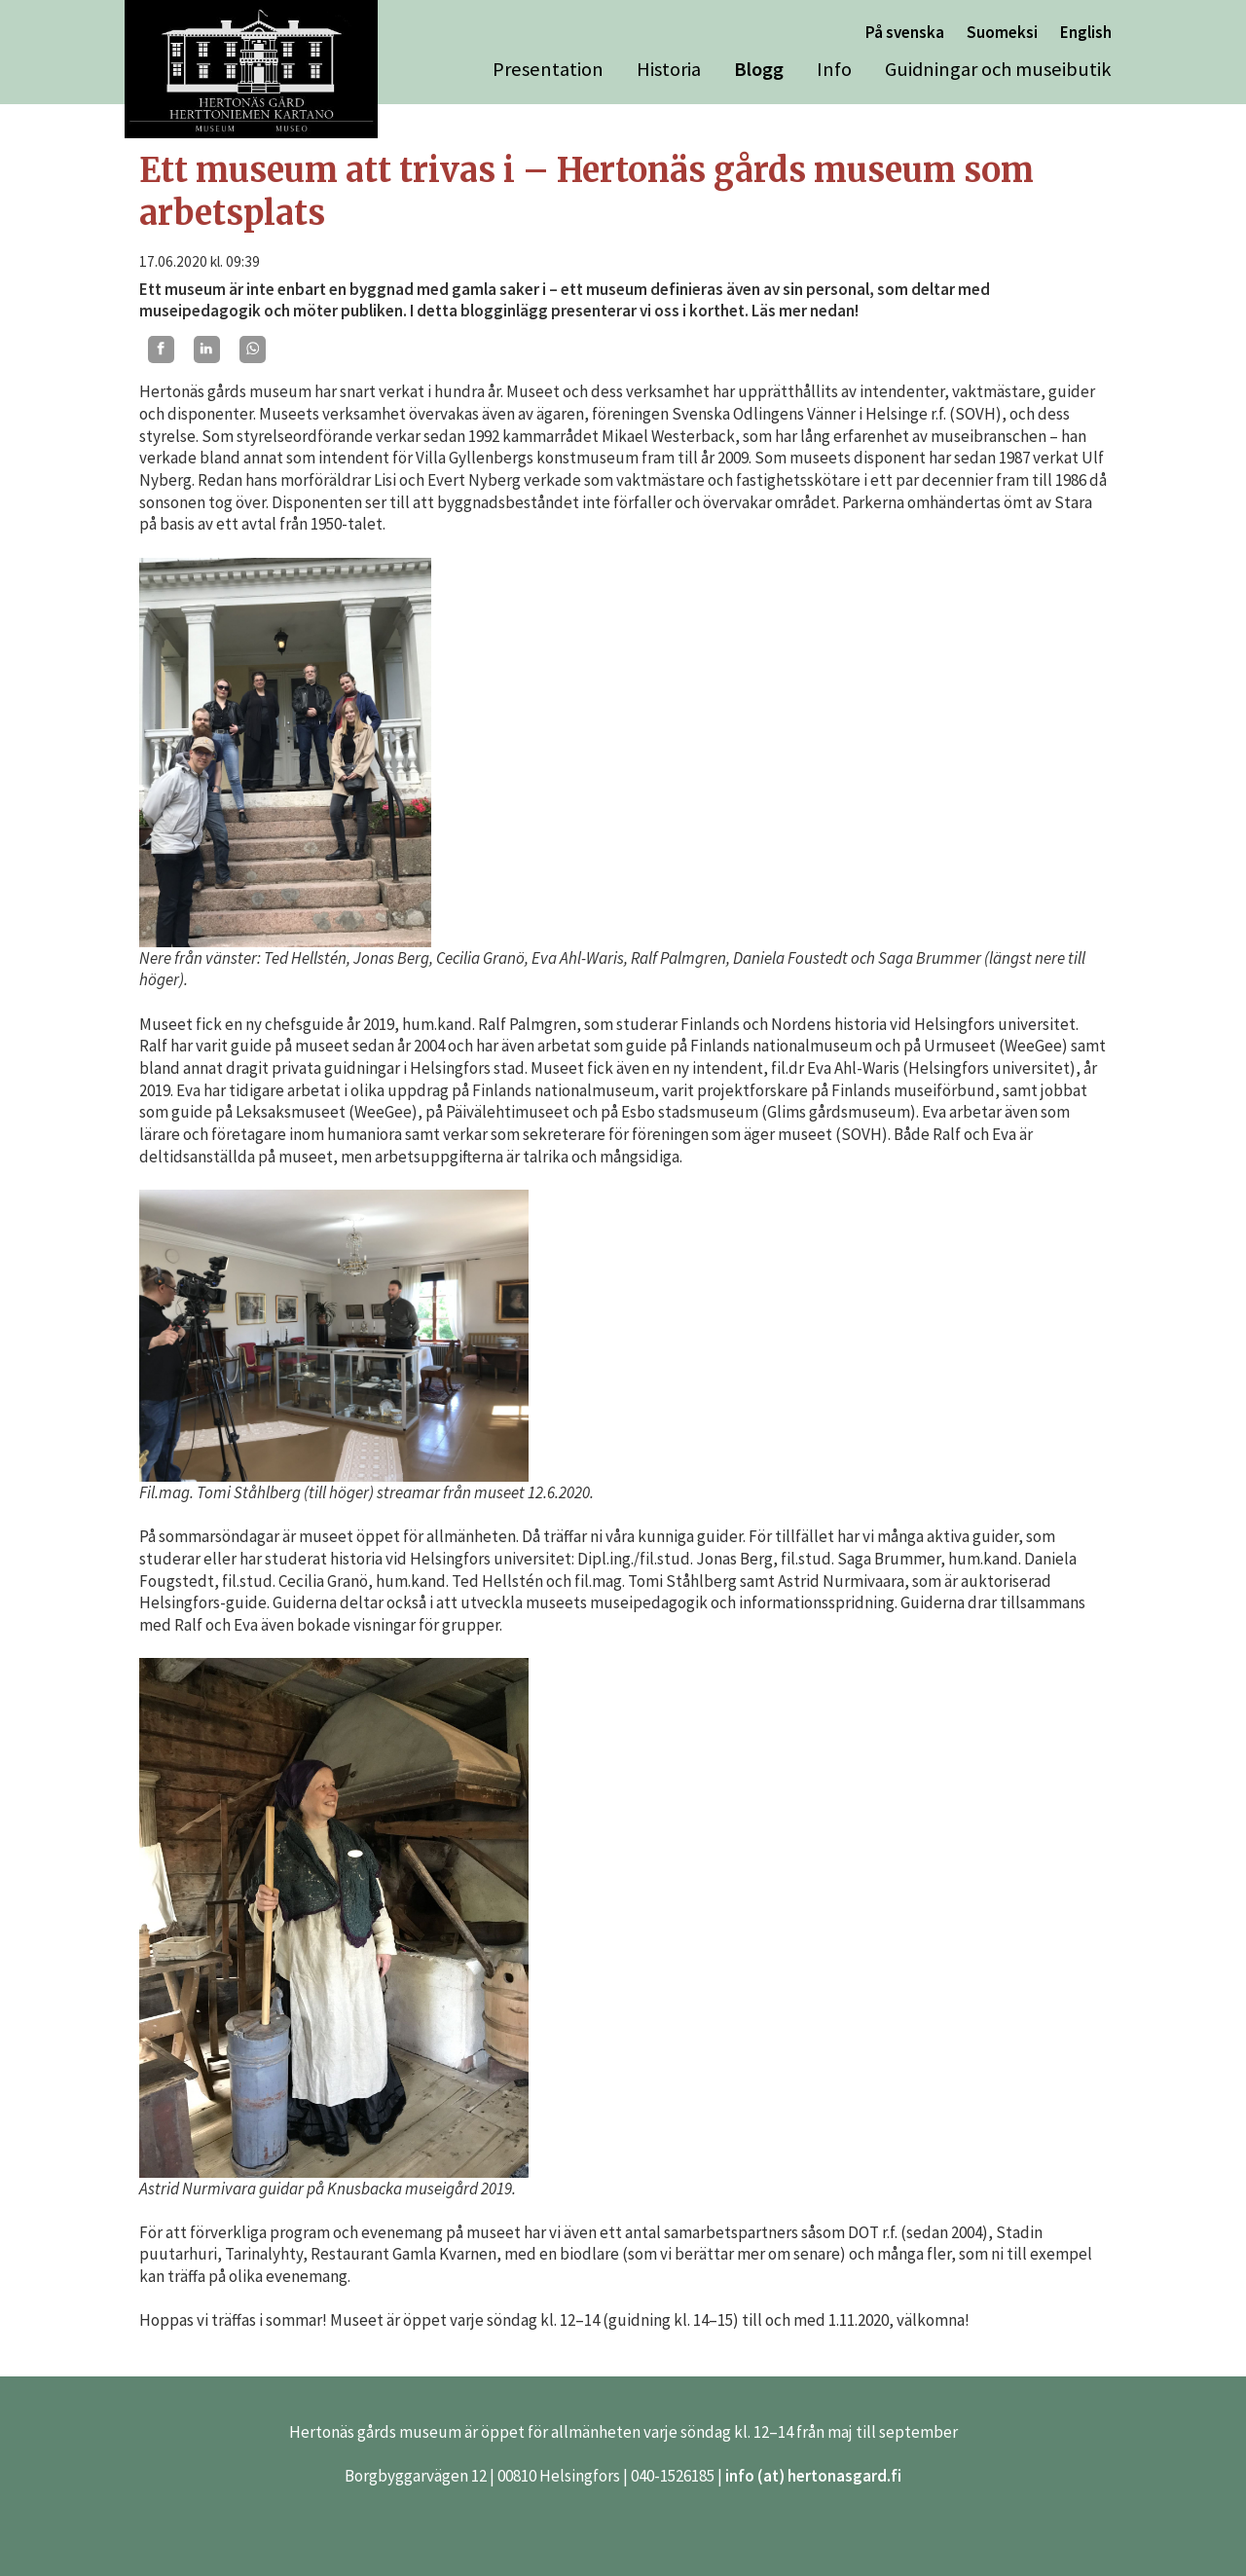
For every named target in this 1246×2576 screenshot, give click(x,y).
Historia (669, 69)
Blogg (759, 69)
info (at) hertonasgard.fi (813, 2475)
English (1086, 32)
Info (834, 69)
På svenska (904, 32)
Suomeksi (1002, 32)
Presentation (548, 69)
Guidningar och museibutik (998, 69)
